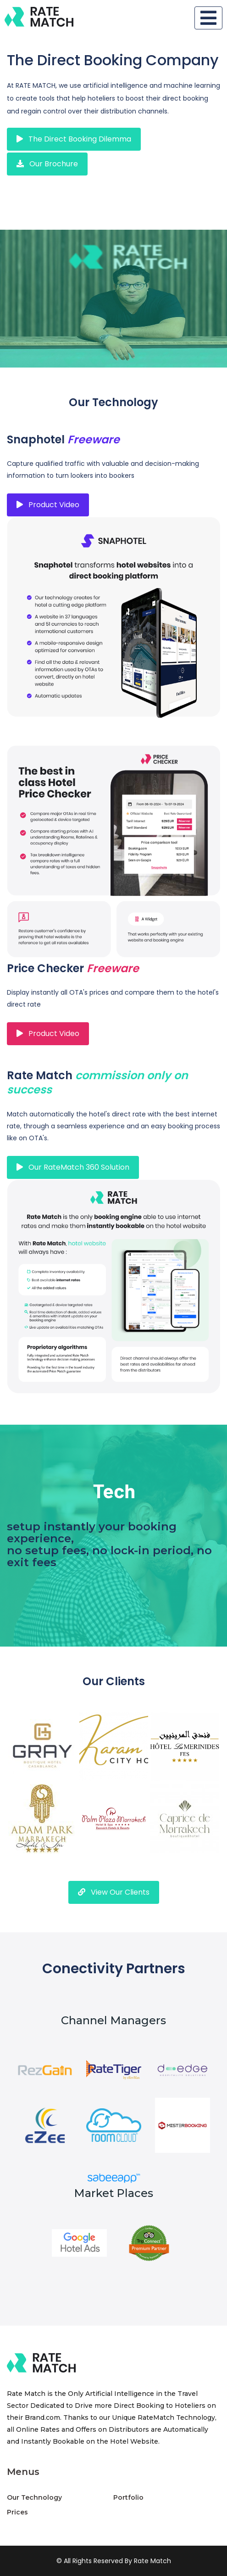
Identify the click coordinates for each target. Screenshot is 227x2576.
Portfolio (128, 2497)
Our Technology (34, 2497)
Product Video (48, 504)
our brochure (47, 164)
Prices (17, 2512)
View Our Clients (113, 1892)
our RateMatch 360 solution (73, 1167)
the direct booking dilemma (74, 139)
